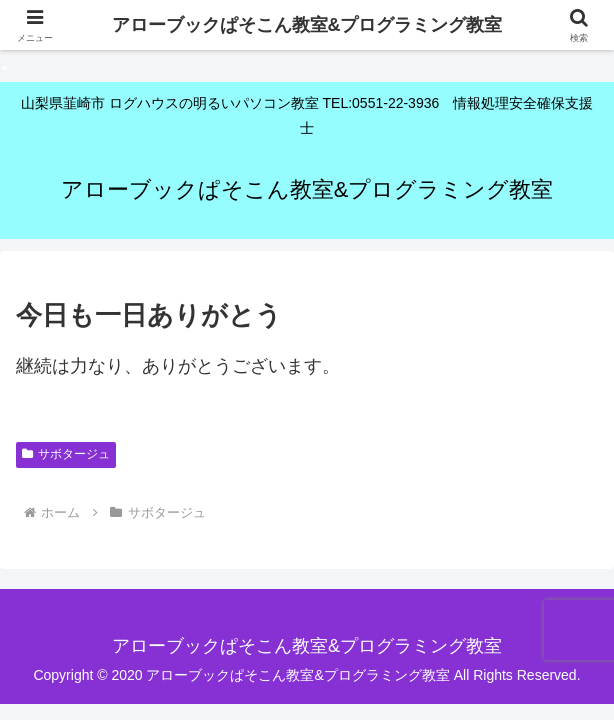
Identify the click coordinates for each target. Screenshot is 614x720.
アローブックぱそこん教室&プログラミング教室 (307, 25)
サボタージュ (66, 454)
